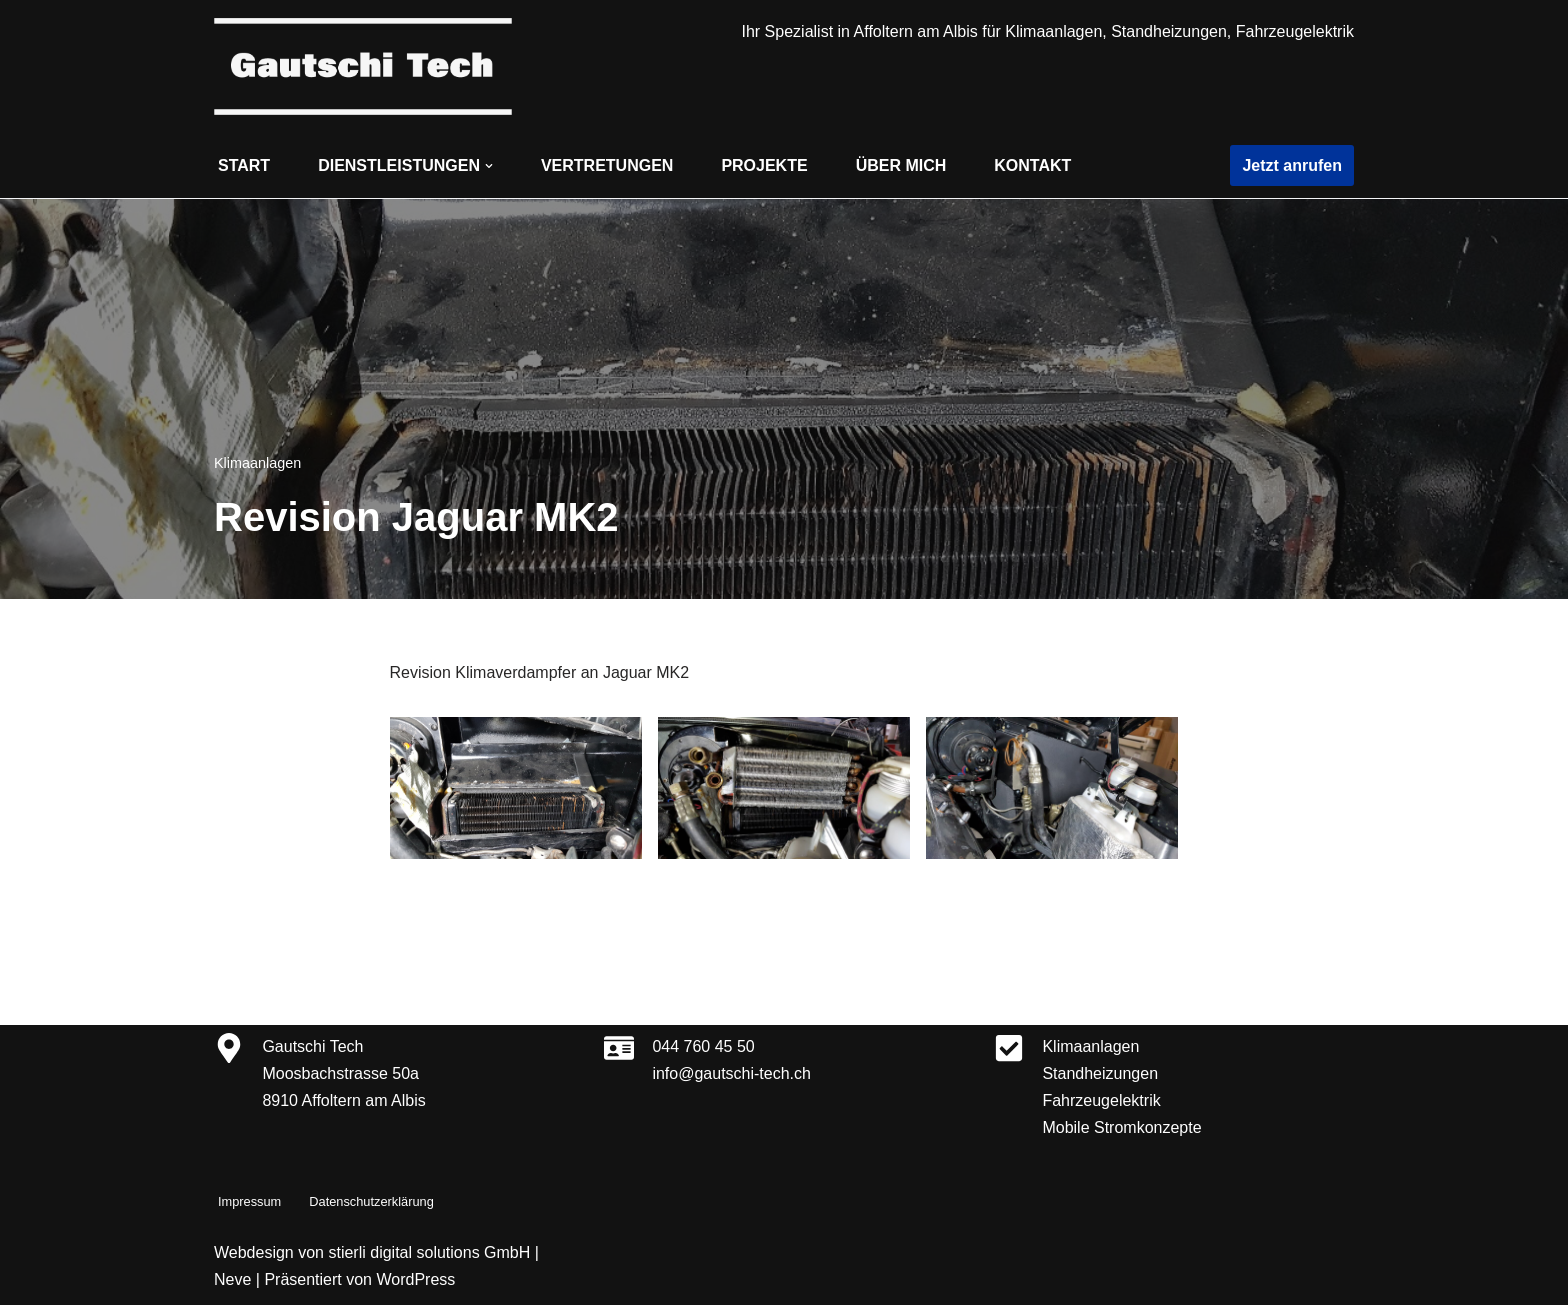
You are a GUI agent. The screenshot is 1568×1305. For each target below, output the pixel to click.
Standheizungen (1100, 1073)
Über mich (901, 165)
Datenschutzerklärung (371, 1201)
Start (244, 165)
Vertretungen (607, 165)
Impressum (249, 1201)
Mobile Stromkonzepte (1121, 1127)
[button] (489, 166)
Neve (232, 1279)
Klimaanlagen (257, 463)
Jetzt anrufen (1292, 165)
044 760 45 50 (703, 1046)
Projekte (764, 165)
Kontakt (1032, 165)
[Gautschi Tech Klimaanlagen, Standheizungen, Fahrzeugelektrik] (363, 66)
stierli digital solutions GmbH (429, 1252)
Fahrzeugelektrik (1101, 1100)
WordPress (415, 1279)
